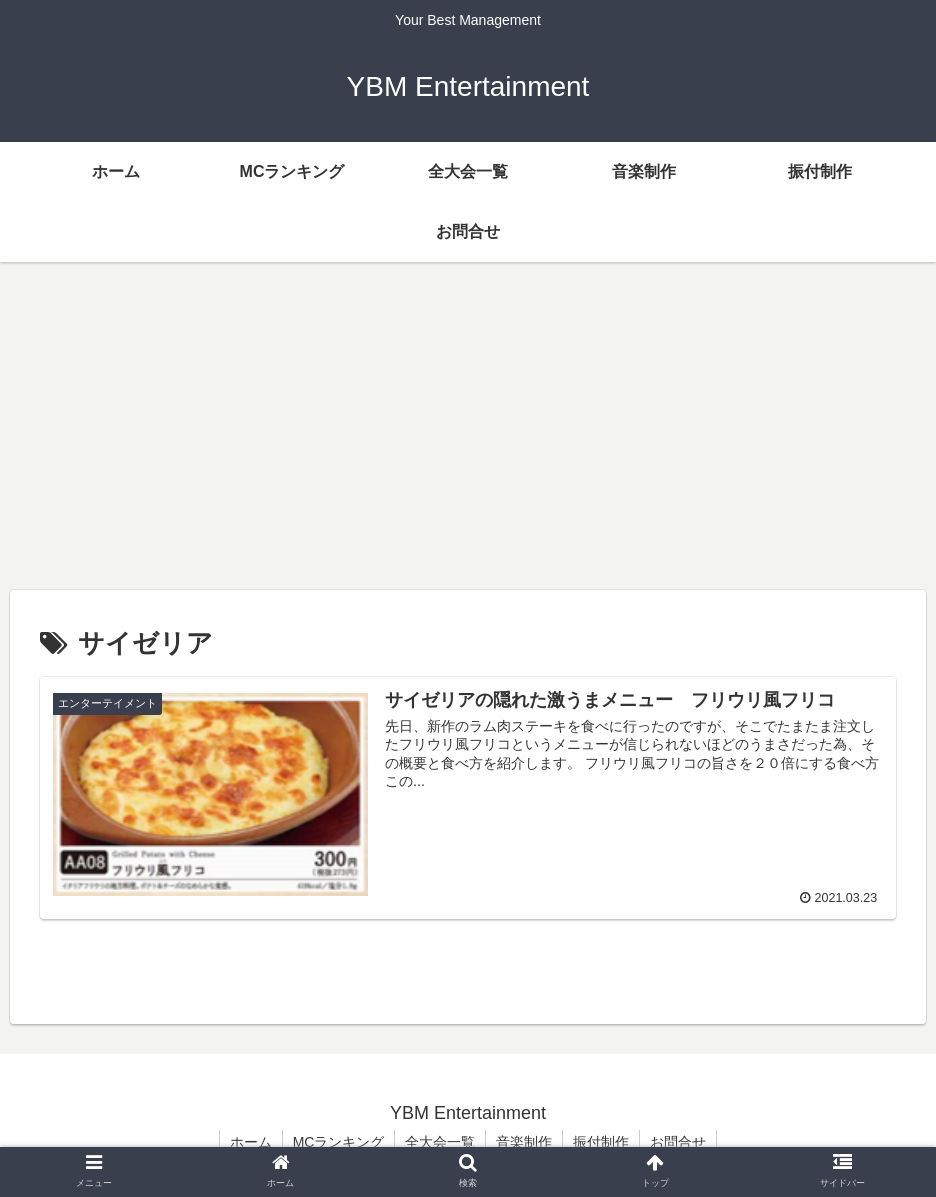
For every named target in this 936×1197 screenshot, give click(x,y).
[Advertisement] (468, 426)
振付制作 (601, 1142)
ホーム (251, 1142)
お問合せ (678, 1142)
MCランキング (339, 1142)
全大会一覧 (440, 1142)
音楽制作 (524, 1142)
